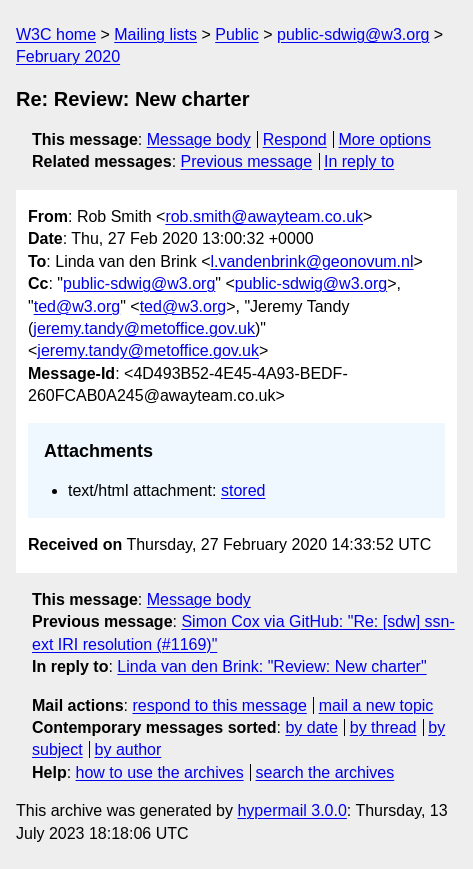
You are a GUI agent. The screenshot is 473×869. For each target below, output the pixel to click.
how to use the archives (160, 772)
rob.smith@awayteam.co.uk (264, 216)
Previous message (247, 161)
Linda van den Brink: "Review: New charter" (271, 666)
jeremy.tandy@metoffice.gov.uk (144, 328)
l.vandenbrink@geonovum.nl (311, 261)
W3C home (56, 34)
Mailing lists (155, 34)
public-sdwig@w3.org (353, 34)
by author (128, 749)
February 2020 (68, 56)
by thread (383, 727)
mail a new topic (376, 705)
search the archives (325, 772)
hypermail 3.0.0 (291, 810)
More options (385, 139)
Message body (199, 139)
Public (237, 34)
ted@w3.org (77, 306)
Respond (295, 139)
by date (311, 727)
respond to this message (219, 705)
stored (243, 490)
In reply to (359, 161)
